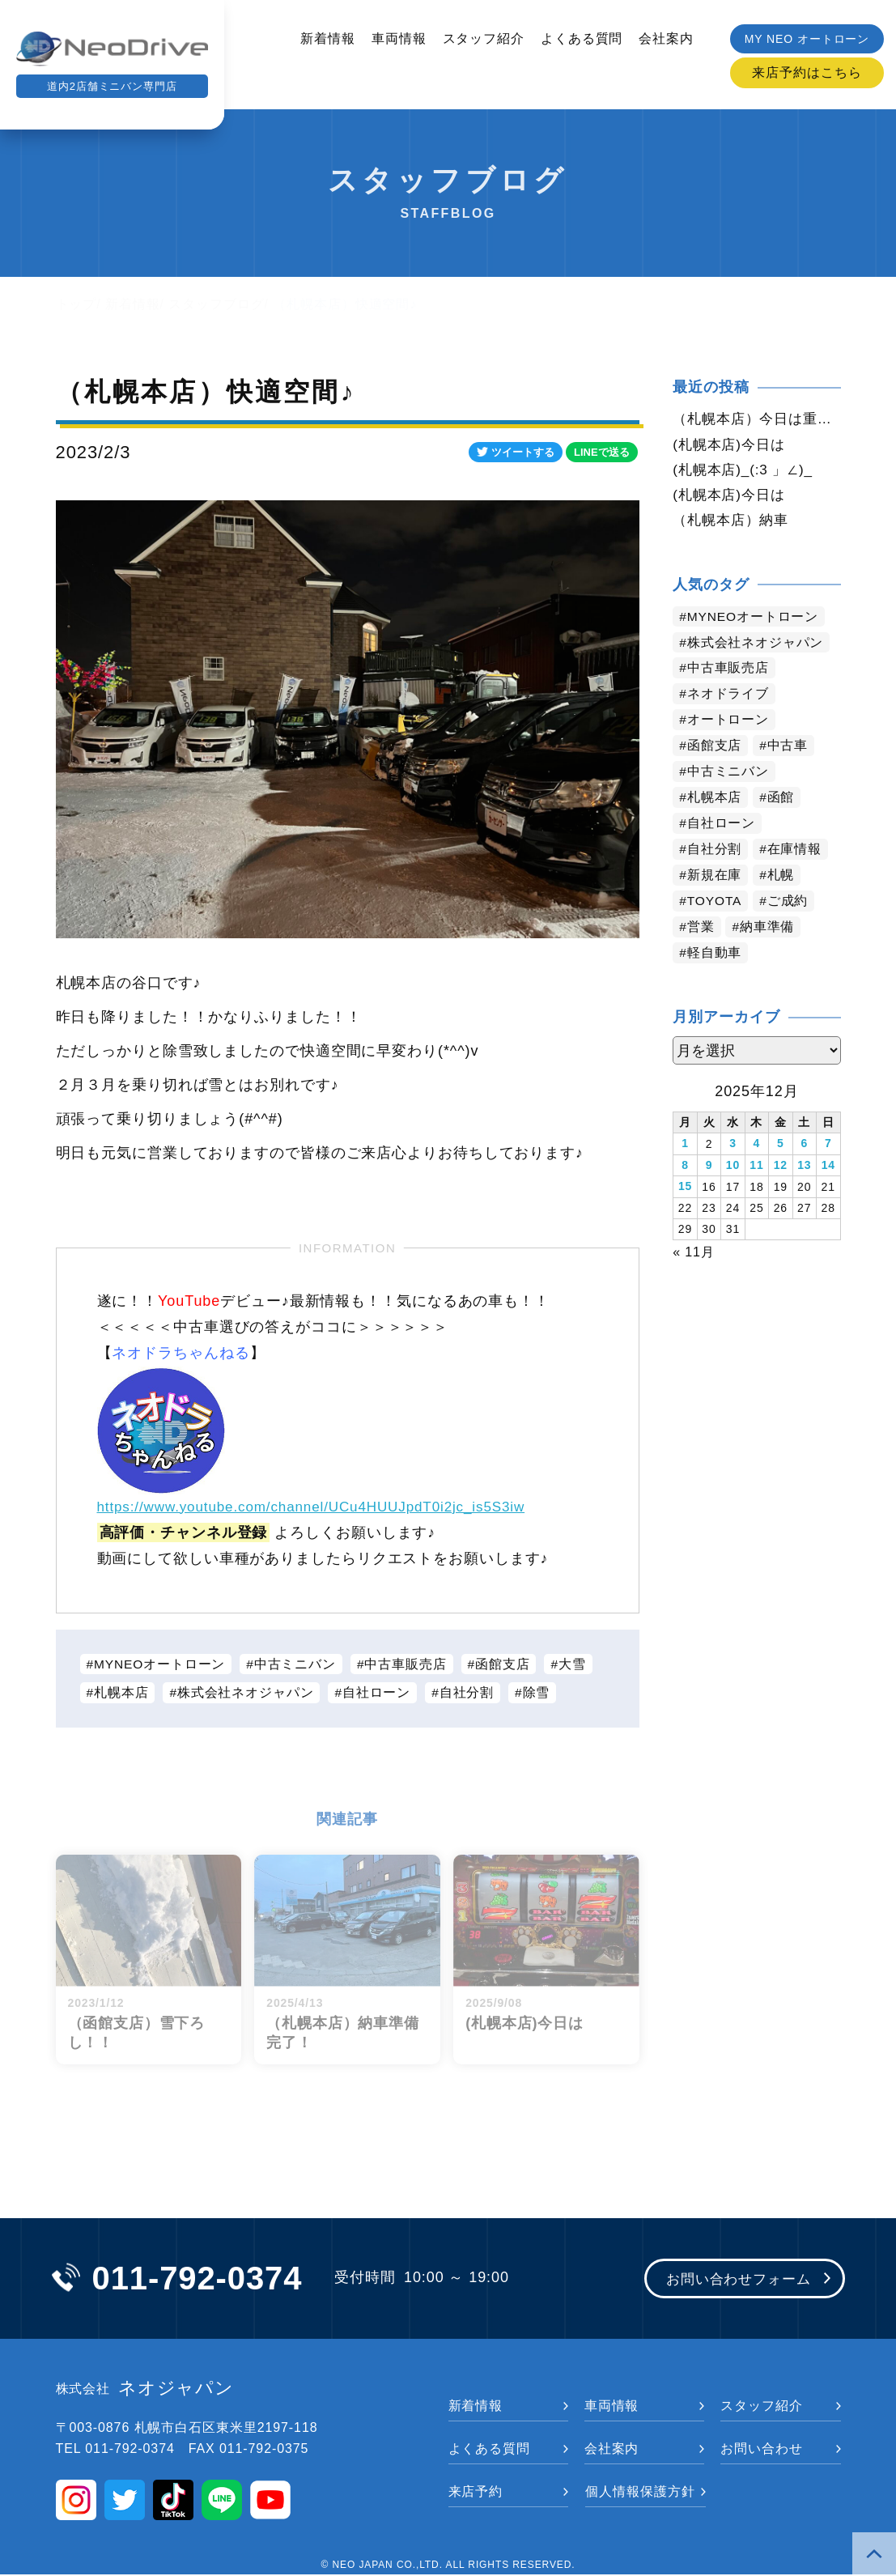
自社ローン (378, 1693)
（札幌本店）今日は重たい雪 (756, 418)
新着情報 (327, 38)
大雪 (576, 1664)
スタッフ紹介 (483, 38)
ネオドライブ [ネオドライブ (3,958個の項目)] (728, 697)
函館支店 (505, 1664)
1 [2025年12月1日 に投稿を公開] (685, 1146)
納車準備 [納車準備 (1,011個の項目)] (768, 930)
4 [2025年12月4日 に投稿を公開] (757, 1146)
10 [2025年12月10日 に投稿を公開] (733, 1167)
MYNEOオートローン (160, 1664)
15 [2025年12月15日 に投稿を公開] (685, 1188)
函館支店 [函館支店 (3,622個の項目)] (714, 748)
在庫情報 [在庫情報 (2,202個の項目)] (794, 852)
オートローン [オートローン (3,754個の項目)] (728, 722)
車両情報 (399, 38)
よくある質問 (581, 38)
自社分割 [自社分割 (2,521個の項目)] (714, 852)
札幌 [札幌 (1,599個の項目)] (781, 878)
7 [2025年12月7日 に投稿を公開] (828, 1146)
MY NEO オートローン (807, 38)
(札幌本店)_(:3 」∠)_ (747, 470)
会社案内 (666, 38)
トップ (76, 304)
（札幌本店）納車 (734, 522)
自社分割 (468, 1693)
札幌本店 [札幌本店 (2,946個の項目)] (714, 800)
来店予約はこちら (806, 72)
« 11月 (694, 1252)
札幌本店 (121, 1693)
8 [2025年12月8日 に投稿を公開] (685, 1167)
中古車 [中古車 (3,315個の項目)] (788, 748)
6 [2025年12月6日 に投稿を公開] (804, 1146)
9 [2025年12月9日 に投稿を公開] (709, 1167)
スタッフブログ (216, 304)
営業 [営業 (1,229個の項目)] (701, 930)
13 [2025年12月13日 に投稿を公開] (804, 1167)
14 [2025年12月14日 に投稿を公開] (828, 1167)
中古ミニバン (297, 1664)
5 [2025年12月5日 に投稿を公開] (780, 1146)
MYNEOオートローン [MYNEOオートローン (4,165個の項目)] (754, 619)
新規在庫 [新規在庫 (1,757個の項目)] (714, 878)
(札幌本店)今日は (732, 444)
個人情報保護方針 (639, 2493)
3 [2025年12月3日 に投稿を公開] (733, 1146)
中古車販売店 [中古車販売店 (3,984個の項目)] (728, 671)
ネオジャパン (145, 2390)
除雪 (538, 1693)
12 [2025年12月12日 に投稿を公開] (781, 1167)
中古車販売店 (408, 1664)
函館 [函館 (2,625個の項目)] (781, 800)
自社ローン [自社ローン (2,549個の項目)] (721, 826)
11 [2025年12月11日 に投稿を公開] (756, 1167)
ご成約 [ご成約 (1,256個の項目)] (790, 904)
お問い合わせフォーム (733, 2280)
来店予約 (475, 2493)
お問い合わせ (761, 2450)
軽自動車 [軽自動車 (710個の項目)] (714, 956)
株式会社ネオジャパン (246, 1693)
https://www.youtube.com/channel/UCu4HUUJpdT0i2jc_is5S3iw (323, 1506)
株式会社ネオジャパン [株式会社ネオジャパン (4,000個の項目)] (755, 645)
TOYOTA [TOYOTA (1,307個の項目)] (715, 904)
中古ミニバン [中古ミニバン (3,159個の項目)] (728, 774)
